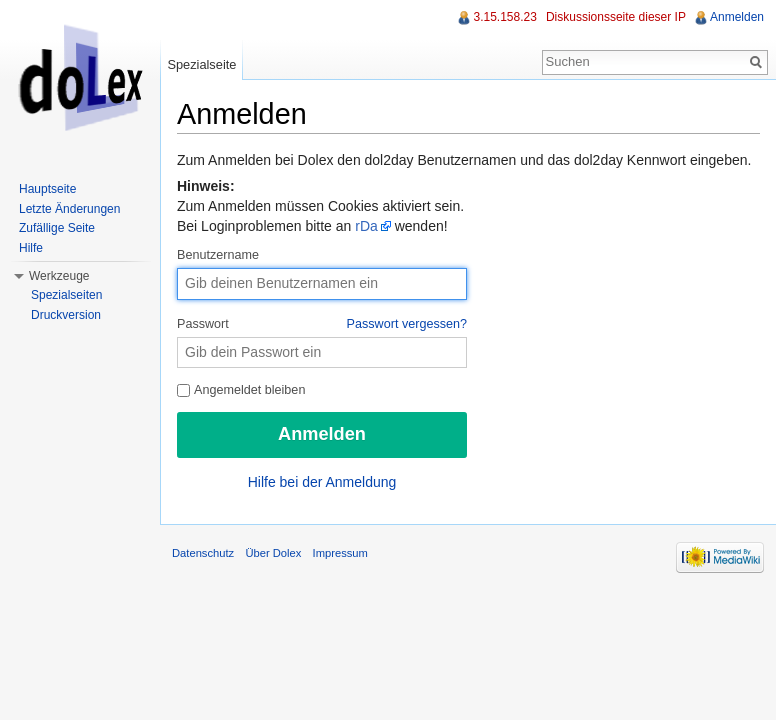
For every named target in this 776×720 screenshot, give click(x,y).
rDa (366, 226)
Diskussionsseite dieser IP (616, 17)
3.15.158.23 (504, 17)
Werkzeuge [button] (59, 276)
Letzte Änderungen (69, 209)
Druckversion (66, 315)
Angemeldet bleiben (241, 390)
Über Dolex (273, 553)
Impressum (340, 553)
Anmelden (737, 17)
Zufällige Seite (57, 228)
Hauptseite (47, 189)
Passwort (322, 325)
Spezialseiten (66, 295)
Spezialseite (201, 64)
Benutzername (218, 255)
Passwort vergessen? (407, 324)
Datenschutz (203, 553)
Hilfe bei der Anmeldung (322, 482)
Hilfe (31, 248)
